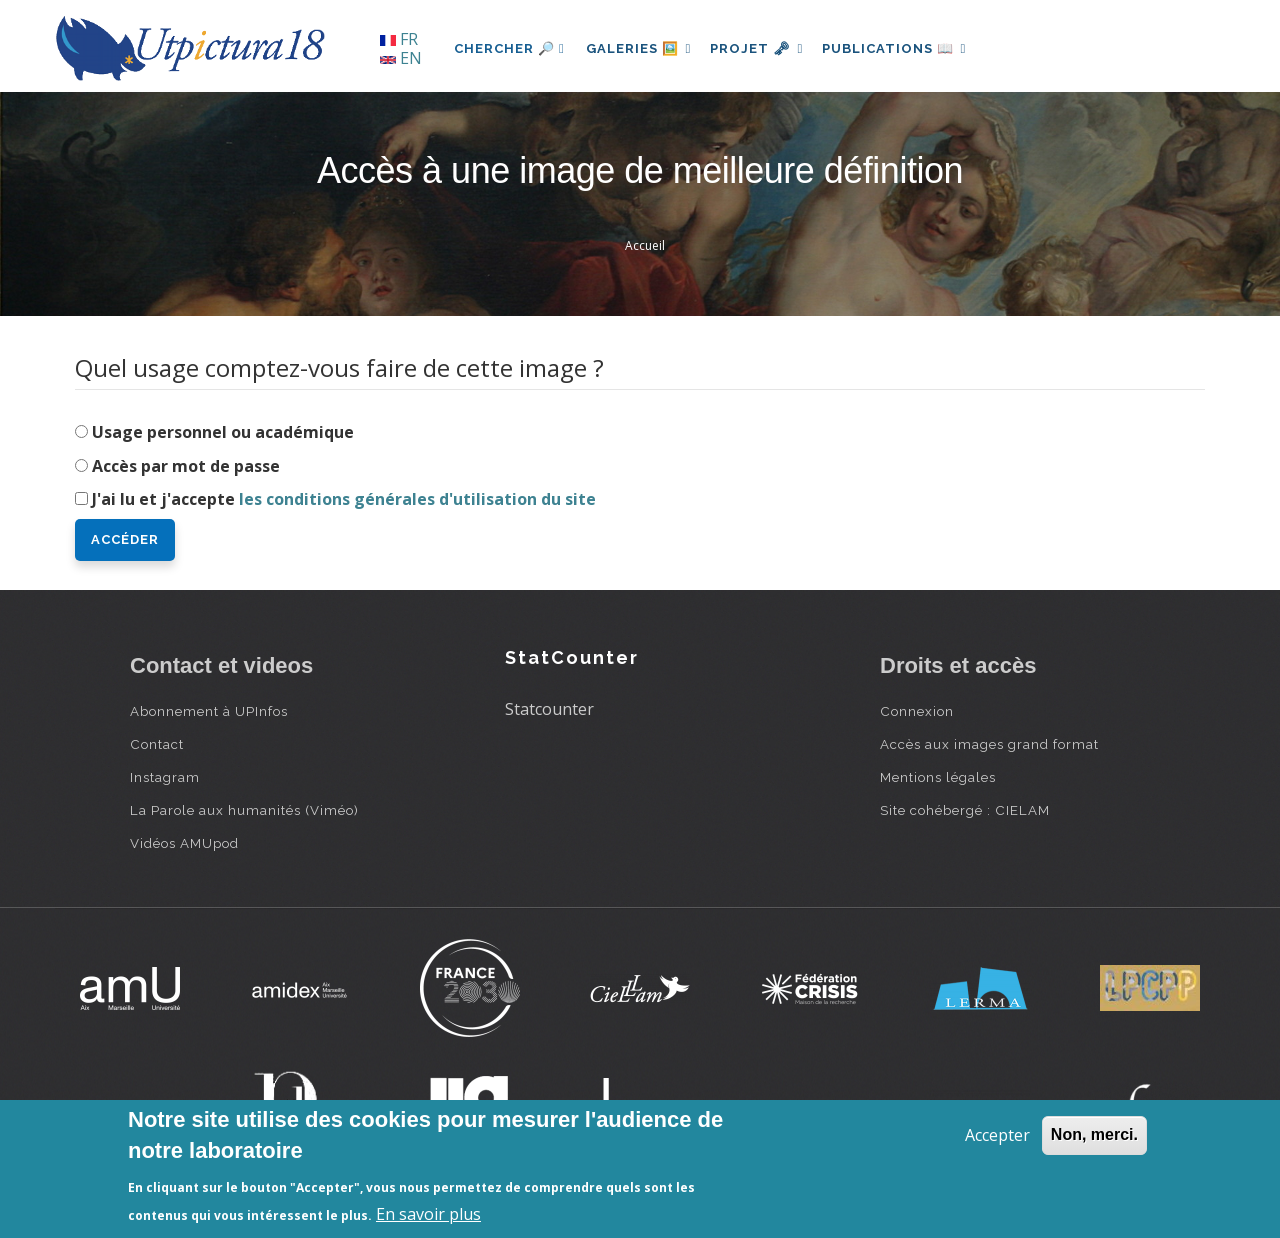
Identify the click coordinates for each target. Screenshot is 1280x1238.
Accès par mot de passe (186, 466)
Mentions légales (938, 777)
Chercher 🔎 (509, 48)
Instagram (165, 777)
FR (399, 39)
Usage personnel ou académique (223, 432)
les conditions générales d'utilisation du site (417, 499)
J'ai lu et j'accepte (344, 499)
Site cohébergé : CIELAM (965, 810)
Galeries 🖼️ (641, 48)
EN (401, 58)
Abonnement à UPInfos (209, 711)
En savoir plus (428, 1214)
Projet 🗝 (764, 48)
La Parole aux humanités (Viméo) (244, 810)
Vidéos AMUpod (184, 843)
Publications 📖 (906, 48)
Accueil (645, 245)
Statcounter (549, 709)
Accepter (997, 1135)
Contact (157, 744)
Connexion (917, 711)
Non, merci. (1094, 1134)
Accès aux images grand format (989, 744)
